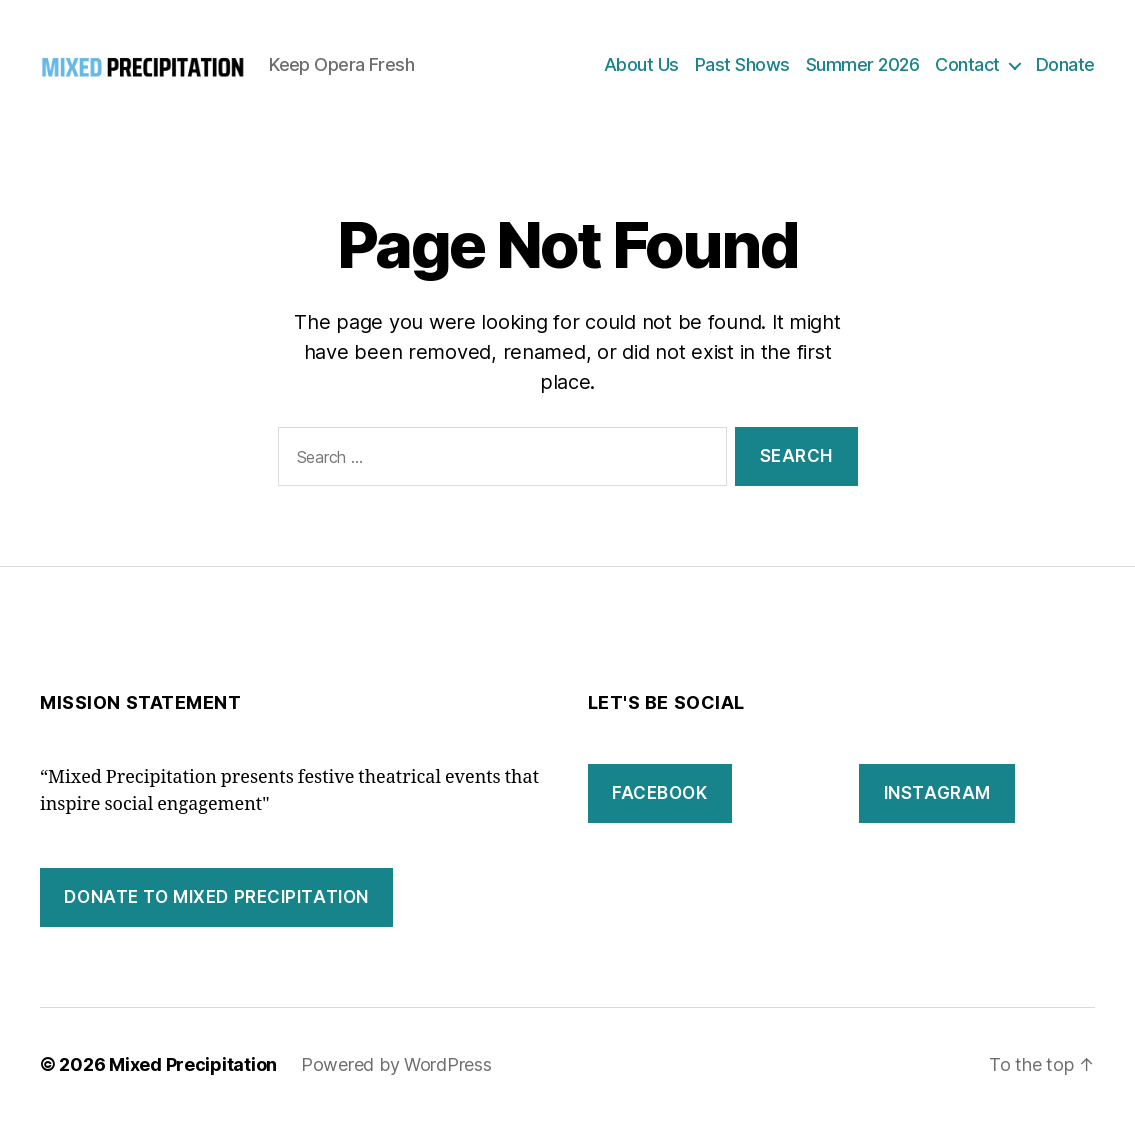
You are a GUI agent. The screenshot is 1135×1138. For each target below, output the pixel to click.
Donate (1065, 72)
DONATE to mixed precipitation (216, 914)
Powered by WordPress (396, 1081)
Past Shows (742, 72)
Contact (967, 72)
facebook (660, 810)
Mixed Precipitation (193, 1081)
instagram (937, 810)
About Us (641, 72)
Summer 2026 (863, 72)
